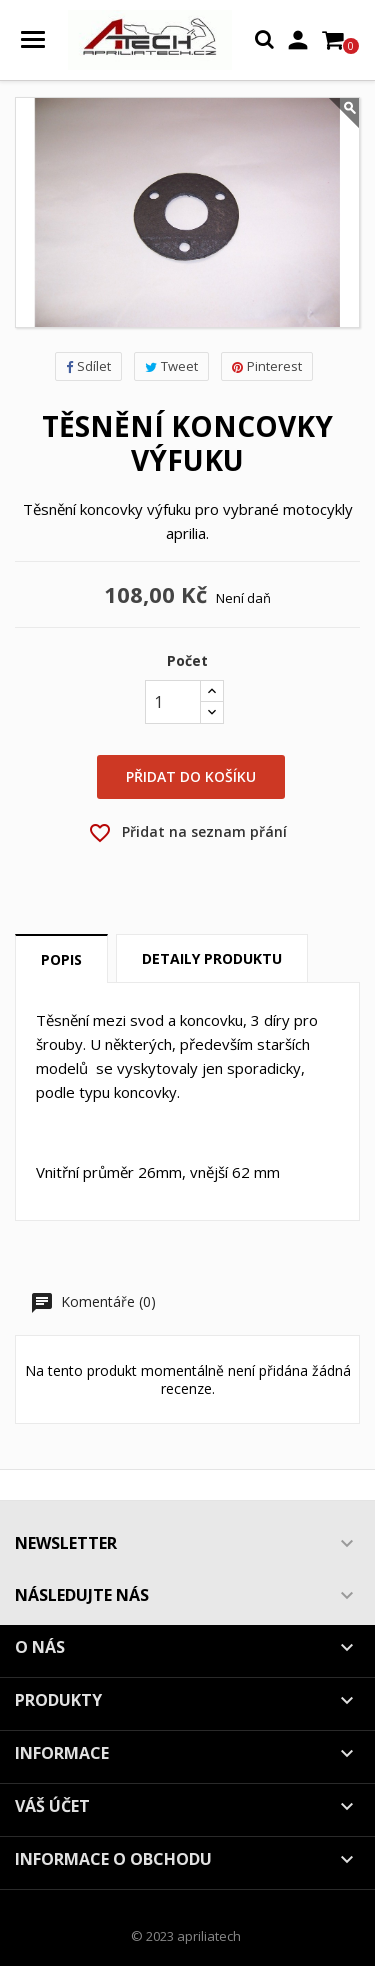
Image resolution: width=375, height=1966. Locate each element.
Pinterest (267, 366)
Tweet (171, 366)
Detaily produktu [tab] (212, 958)
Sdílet (88, 366)
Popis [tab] (61, 959)
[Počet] (173, 702)
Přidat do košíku (191, 776)
